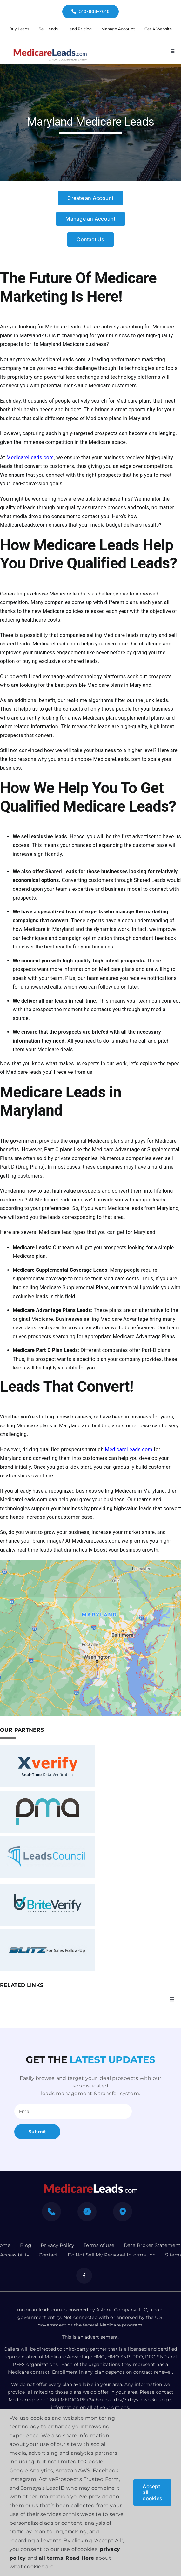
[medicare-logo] (50, 48)
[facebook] (84, 2276)
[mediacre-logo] (90, 2186)
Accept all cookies (152, 2492)
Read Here (79, 2558)
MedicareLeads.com (30, 457)
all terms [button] (51, 2558)
